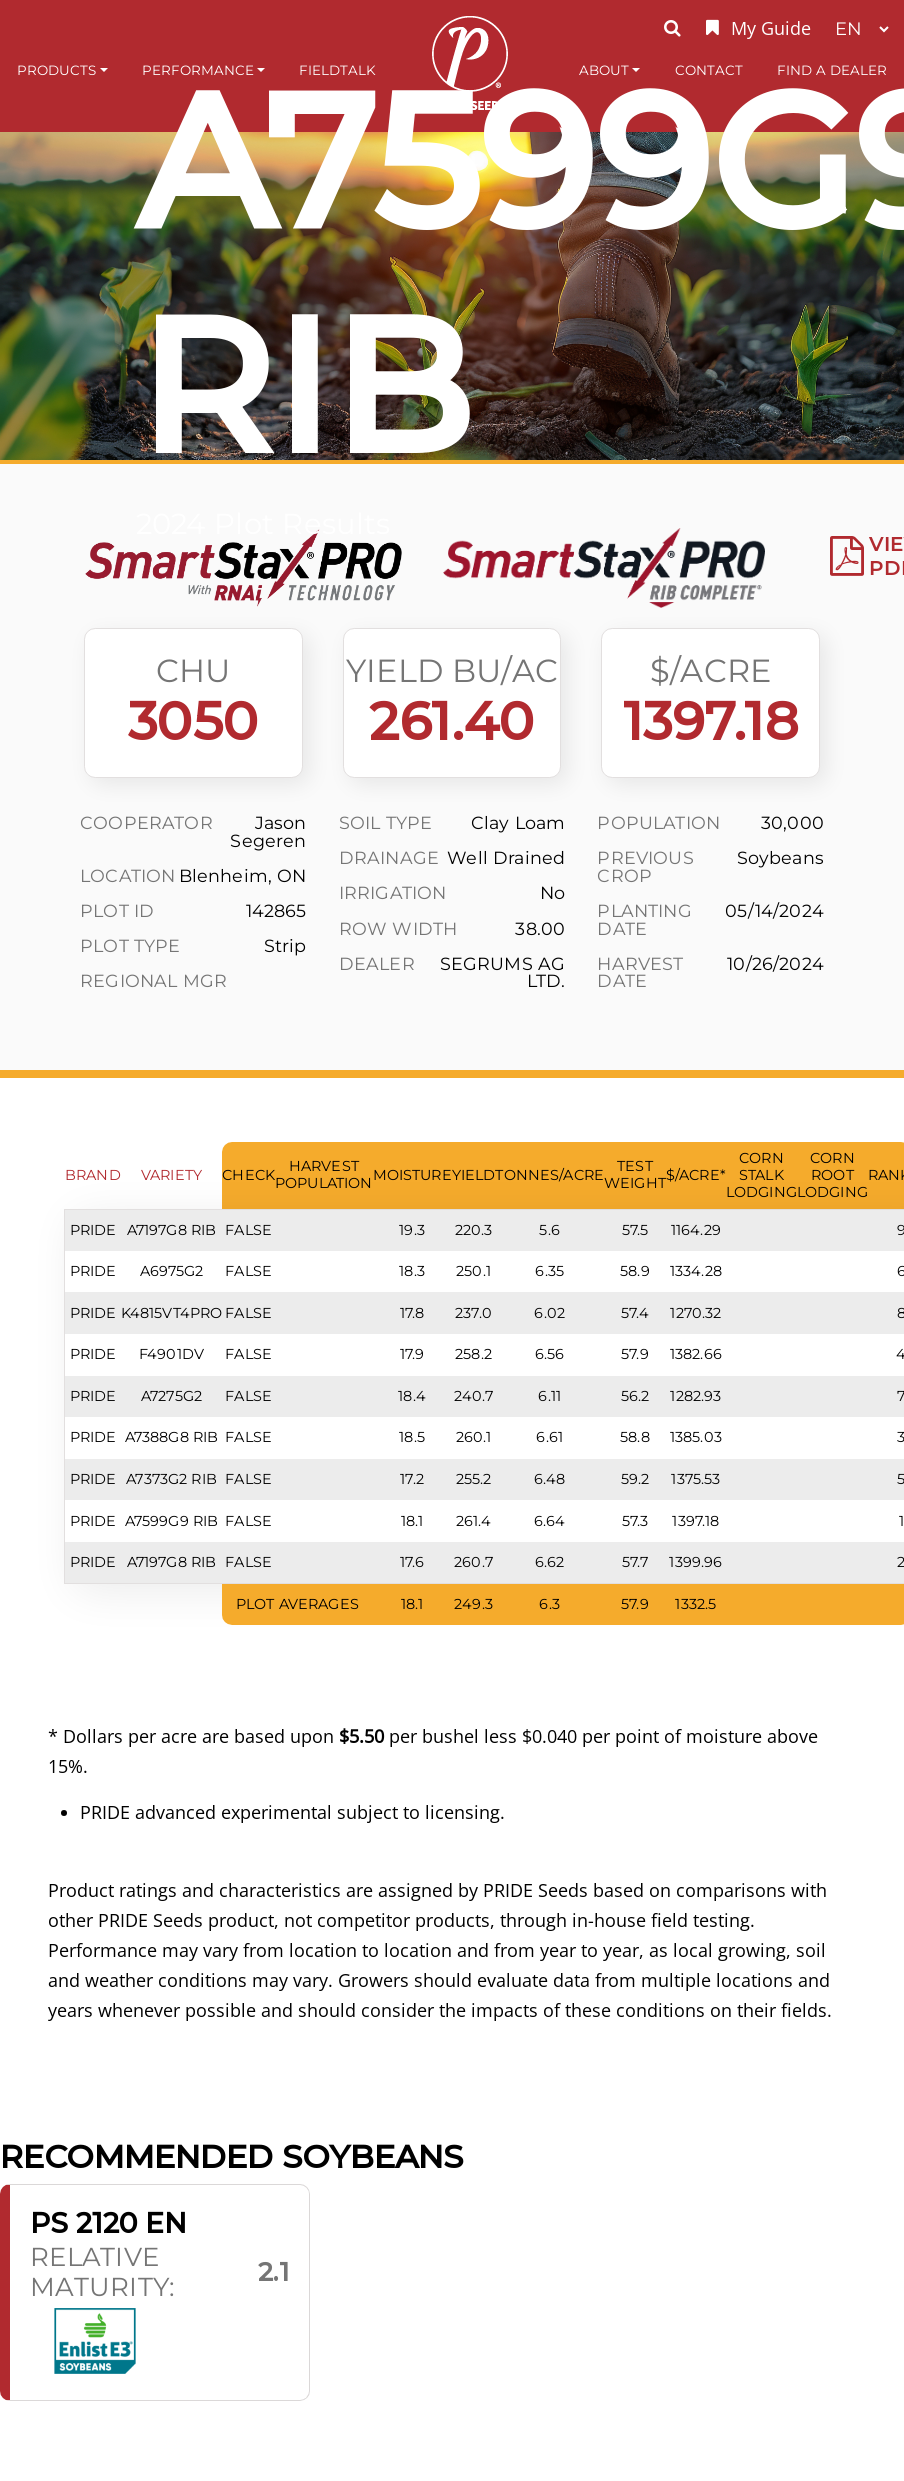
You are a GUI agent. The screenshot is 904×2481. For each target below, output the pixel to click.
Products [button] (56, 70)
